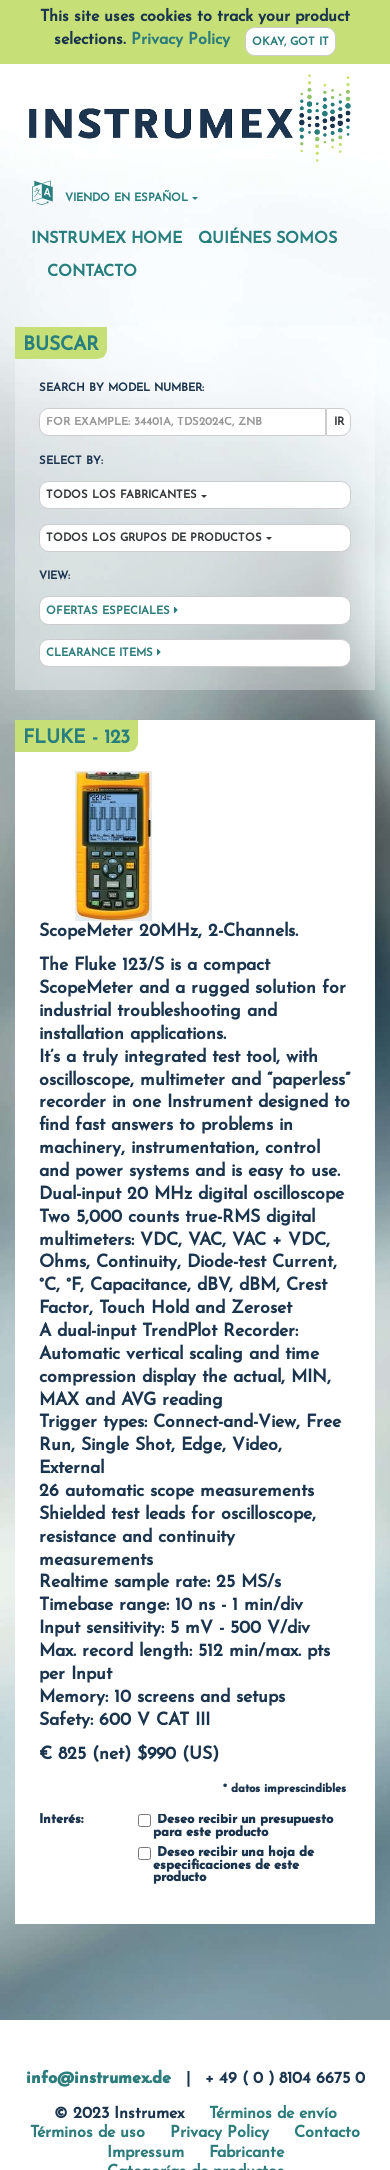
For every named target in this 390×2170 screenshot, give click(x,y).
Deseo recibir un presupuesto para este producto (235, 1826)
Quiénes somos (267, 239)
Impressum (145, 2153)
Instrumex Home (106, 239)
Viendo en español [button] (110, 192)
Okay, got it (290, 42)
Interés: (61, 1820)
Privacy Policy (180, 40)
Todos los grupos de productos (154, 538)
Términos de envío (273, 2114)
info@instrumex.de (98, 2079)
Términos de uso (87, 2133)
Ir (339, 422)
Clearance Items (103, 653)
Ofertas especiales (112, 611)
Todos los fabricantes (121, 495)
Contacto (92, 272)
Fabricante (246, 2153)
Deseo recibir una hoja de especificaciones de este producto (226, 1866)
